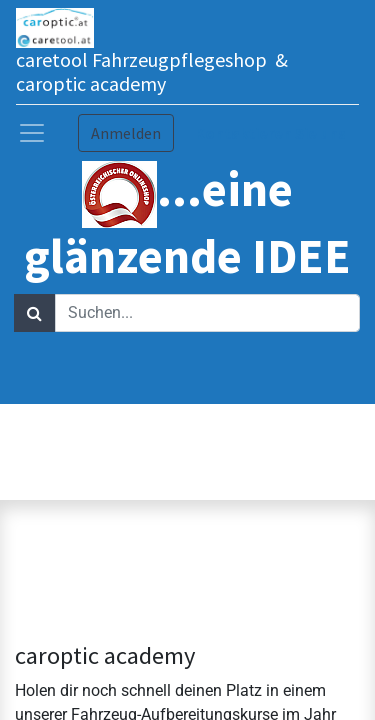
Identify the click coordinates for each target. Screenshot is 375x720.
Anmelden (126, 133)
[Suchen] (34, 313)
